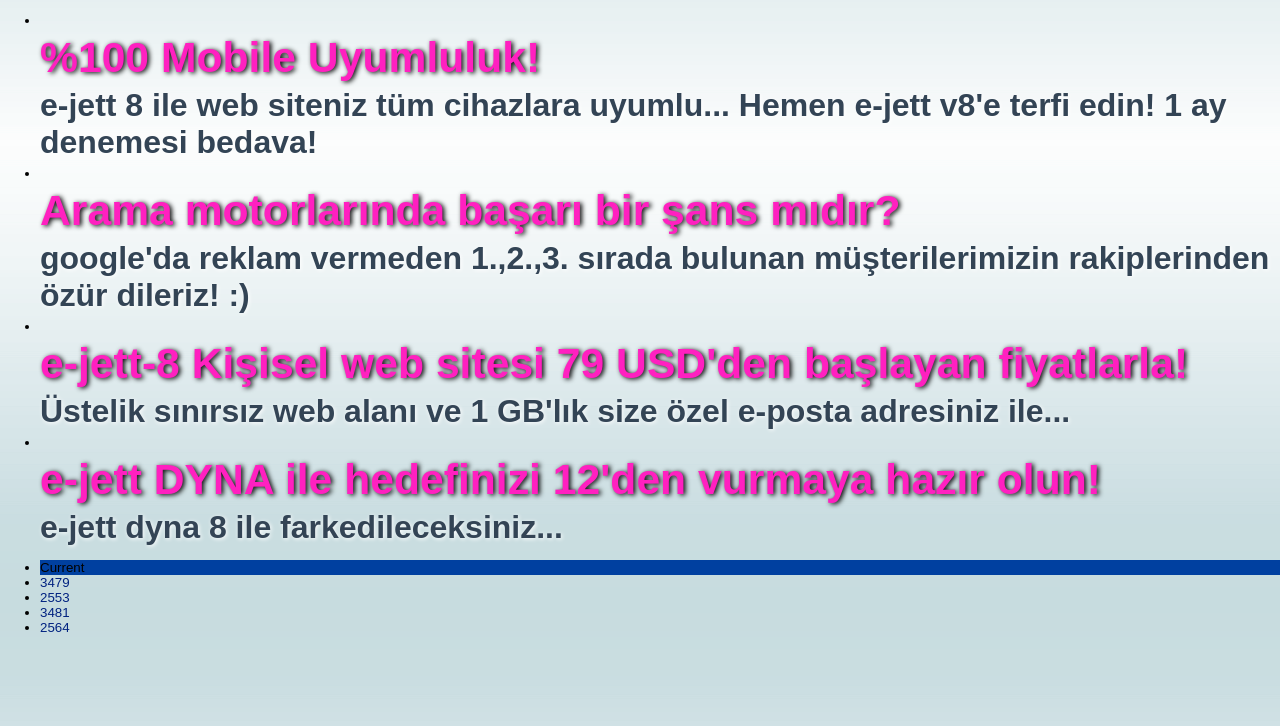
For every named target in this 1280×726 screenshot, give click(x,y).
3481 (55, 612)
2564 (55, 627)
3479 (55, 582)
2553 (55, 597)
